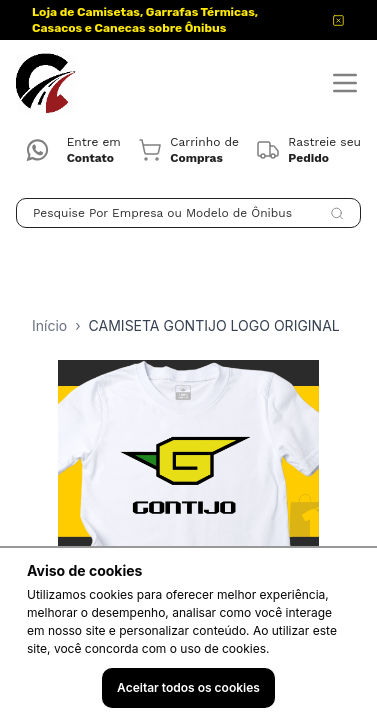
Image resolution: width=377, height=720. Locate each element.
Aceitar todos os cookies (188, 687)
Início (49, 325)
